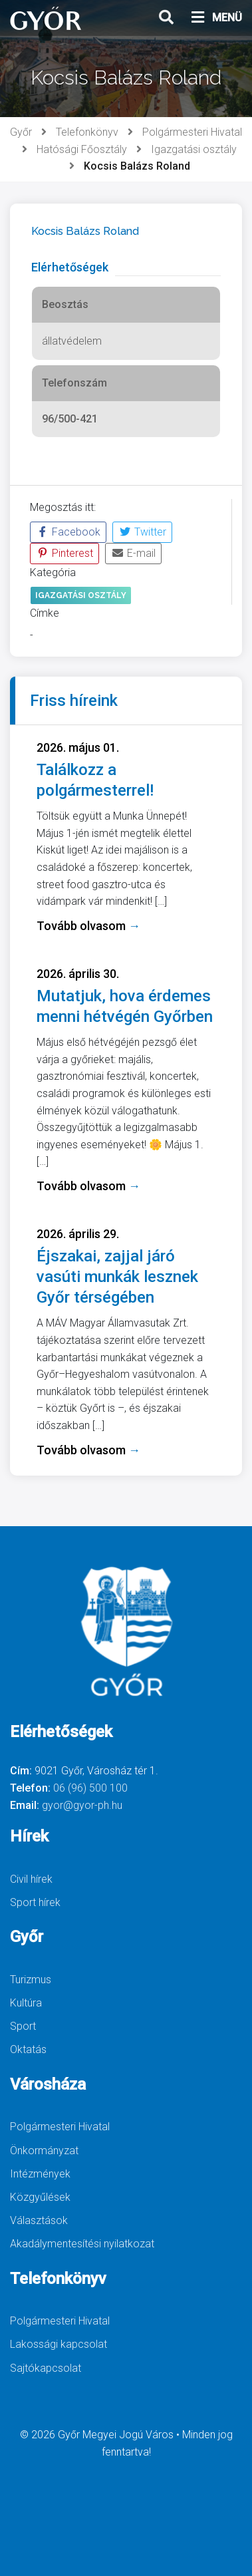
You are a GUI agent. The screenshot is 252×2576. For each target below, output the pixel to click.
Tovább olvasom (88, 926)
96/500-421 (70, 418)
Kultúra (26, 2003)
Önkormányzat (44, 2150)
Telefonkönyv (87, 132)
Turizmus (30, 1979)
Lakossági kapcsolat (58, 2344)
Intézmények (40, 2174)
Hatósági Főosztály (82, 149)
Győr (21, 132)
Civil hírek (31, 1879)
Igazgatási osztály (194, 149)
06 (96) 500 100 (90, 1788)
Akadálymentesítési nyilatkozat (82, 2243)
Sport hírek (35, 1902)
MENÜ (216, 18)
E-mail (133, 553)
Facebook (68, 532)
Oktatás (28, 2049)
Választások (39, 2220)
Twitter (142, 532)
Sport (23, 2026)
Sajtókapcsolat (45, 2368)
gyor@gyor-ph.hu (82, 1805)
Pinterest (64, 553)
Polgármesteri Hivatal (192, 132)
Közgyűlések (40, 2197)
